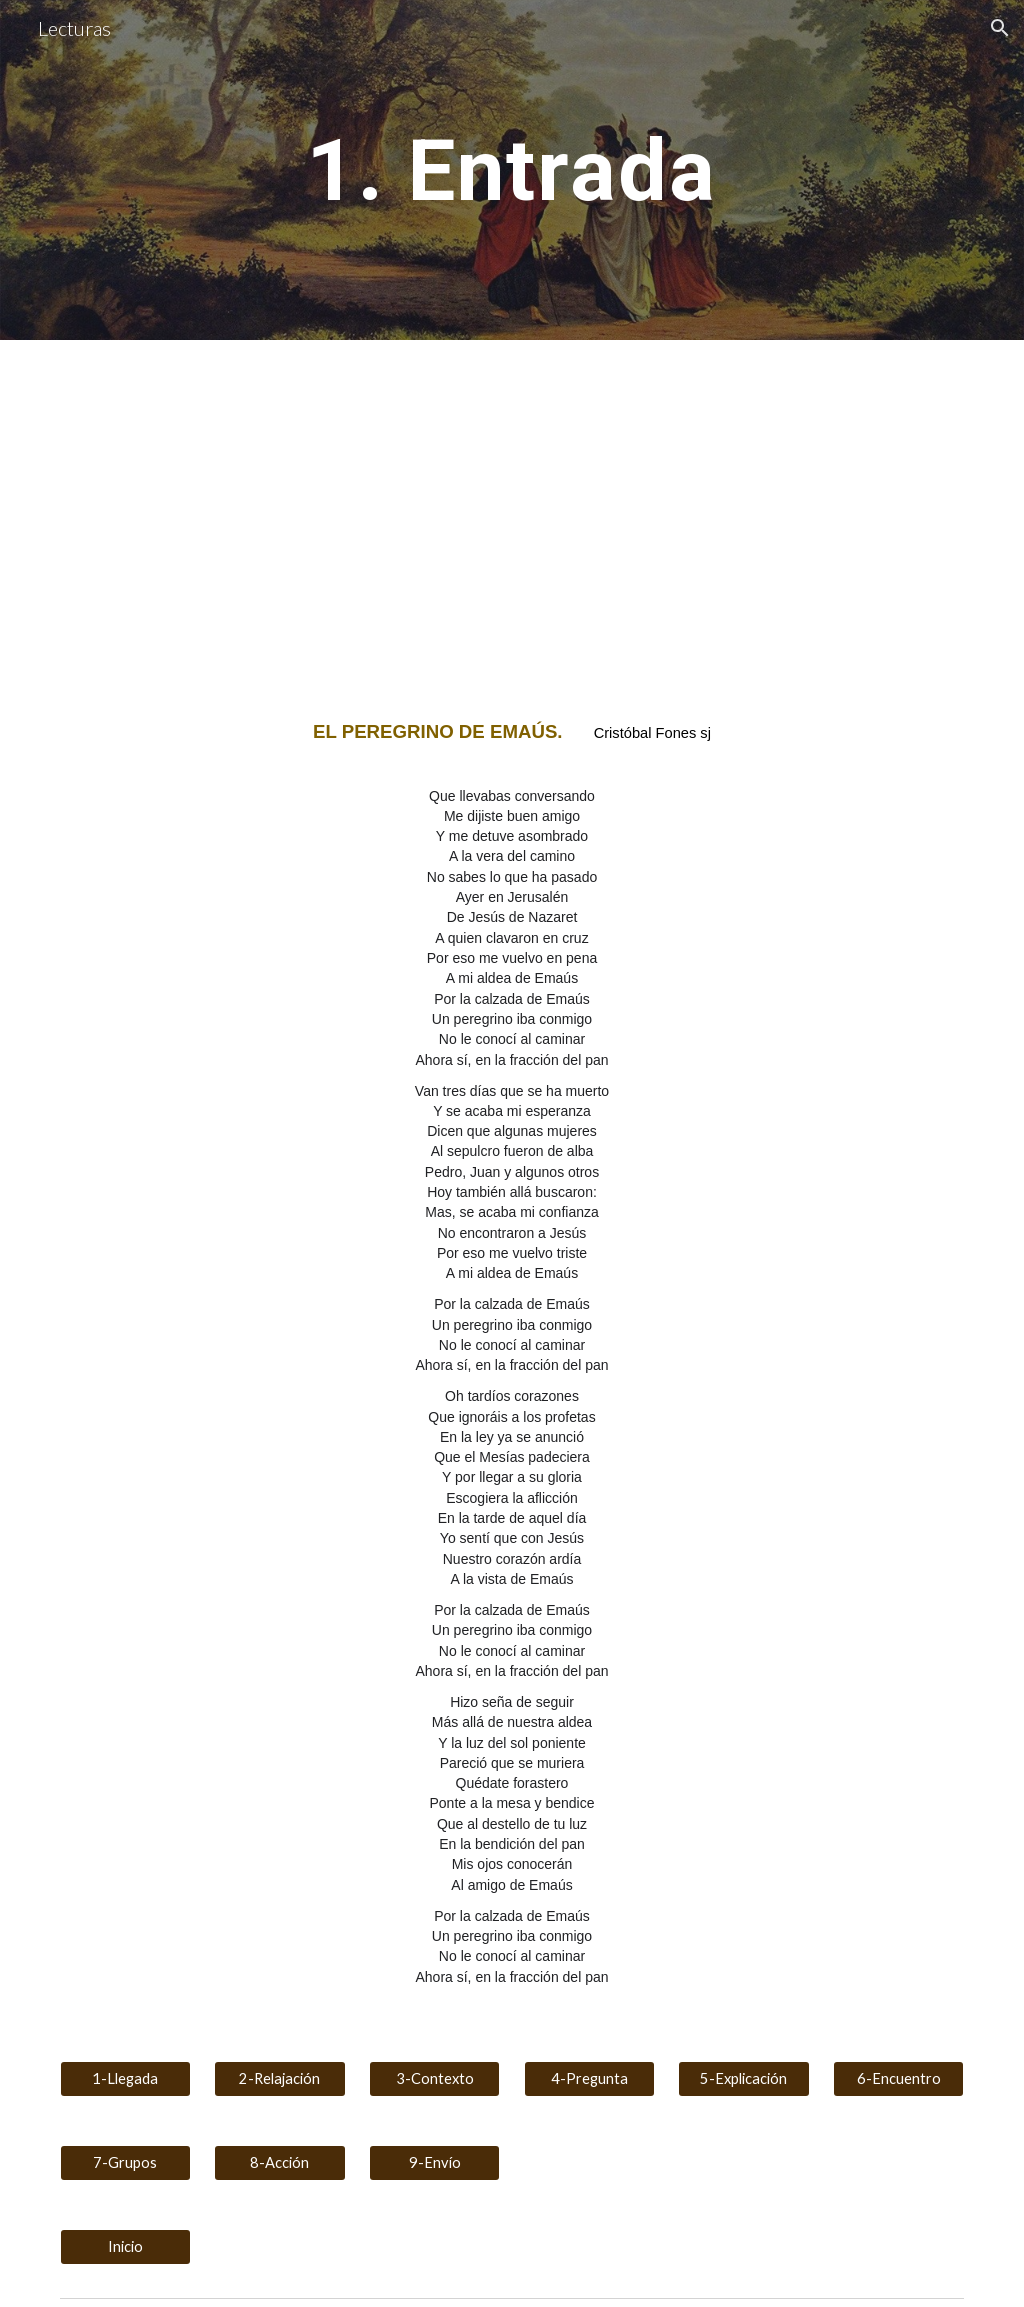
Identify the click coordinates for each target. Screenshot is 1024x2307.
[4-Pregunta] (589, 2079)
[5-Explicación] (743, 2079)
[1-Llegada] (125, 2079)
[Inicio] (125, 2247)
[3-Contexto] (434, 2079)
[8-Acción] (279, 2163)
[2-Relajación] (279, 2079)
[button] (1000, 28)
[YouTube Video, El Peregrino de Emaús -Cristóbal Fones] (280, 513)
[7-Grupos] (125, 2163)
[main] (511, 169)
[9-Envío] (434, 2163)
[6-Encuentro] (898, 2079)
